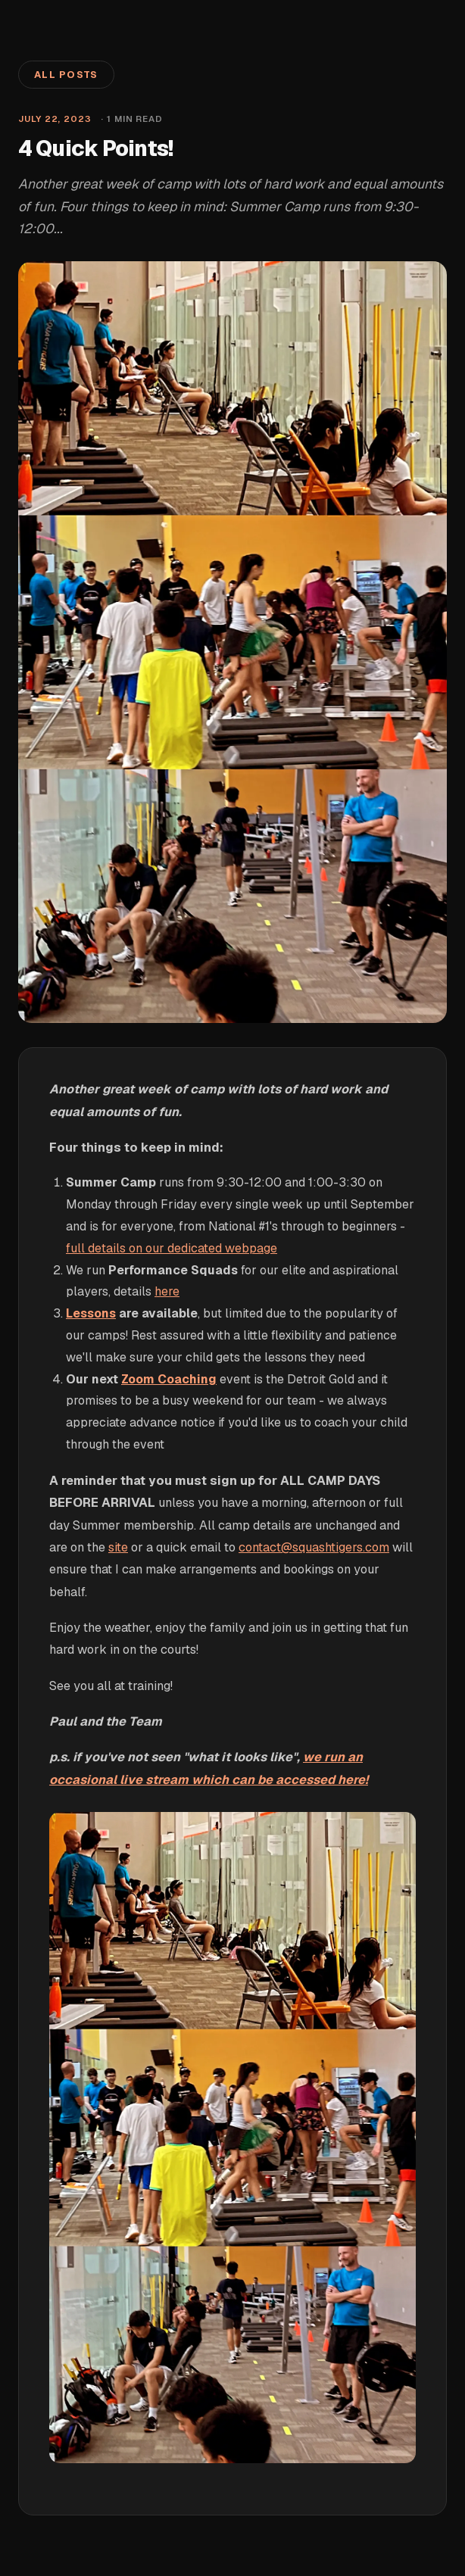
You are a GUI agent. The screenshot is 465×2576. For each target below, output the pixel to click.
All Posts (66, 74)
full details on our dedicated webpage (171, 1248)
